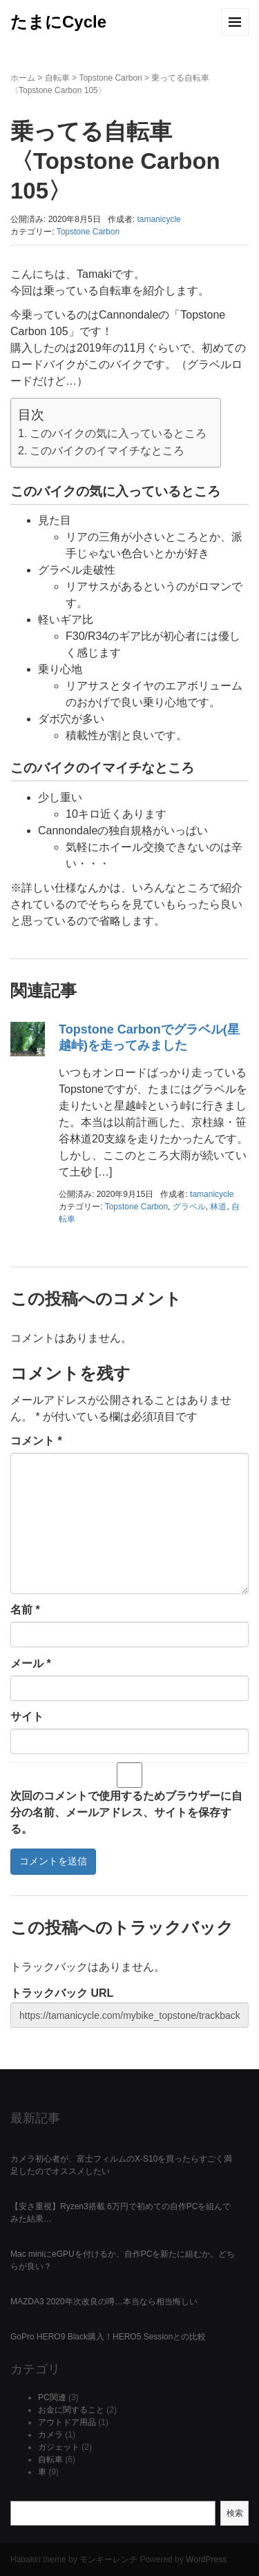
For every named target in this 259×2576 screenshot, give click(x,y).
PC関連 (52, 2397)
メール (30, 1663)
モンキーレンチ (108, 2559)
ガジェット (58, 2447)
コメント (36, 1441)
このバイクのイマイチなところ (107, 450)
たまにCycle (58, 21)
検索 (235, 2513)
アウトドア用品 (67, 2422)
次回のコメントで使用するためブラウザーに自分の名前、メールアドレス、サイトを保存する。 (126, 1812)
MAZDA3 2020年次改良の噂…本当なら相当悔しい (104, 2301)
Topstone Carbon (110, 78)
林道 (218, 1206)
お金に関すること (71, 2410)
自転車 (57, 78)
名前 (25, 1610)
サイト (27, 1716)
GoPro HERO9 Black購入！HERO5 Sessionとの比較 (108, 2337)
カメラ (50, 2434)
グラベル (189, 1206)
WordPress (206, 2559)
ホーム (22, 78)
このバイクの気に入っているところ (118, 433)
